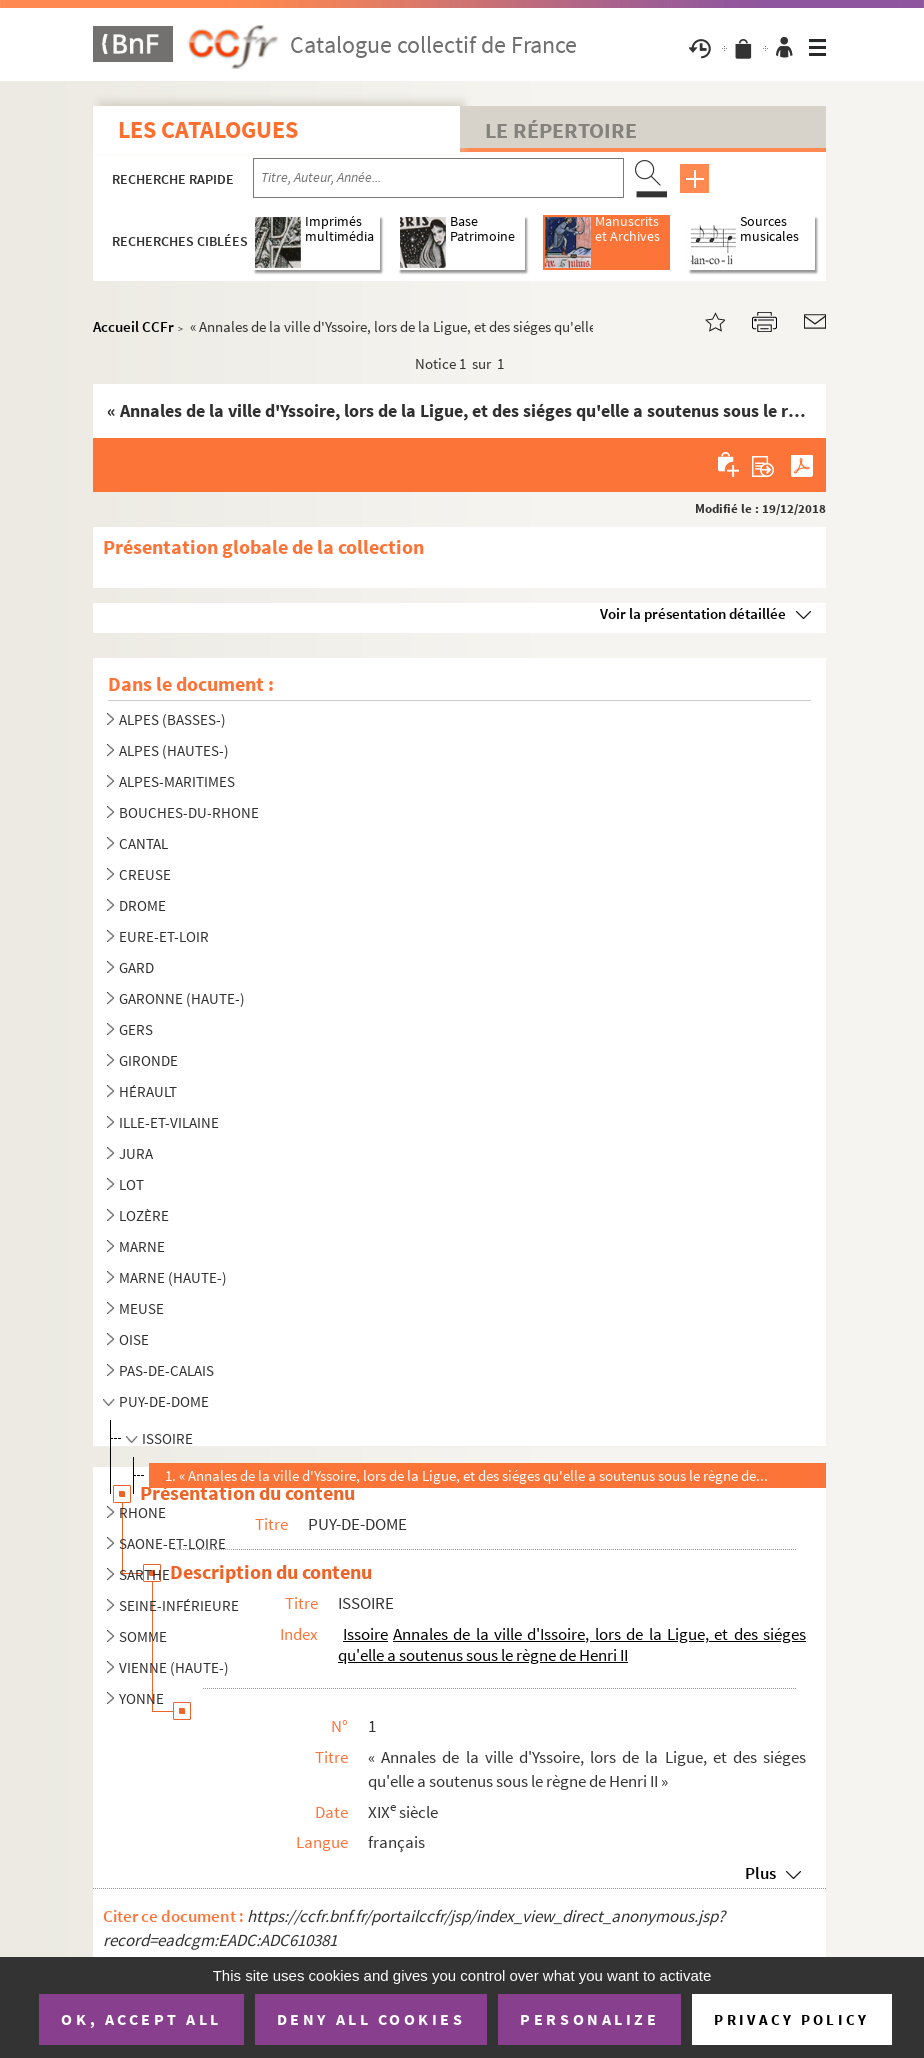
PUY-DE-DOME (164, 1401)
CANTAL (143, 843)
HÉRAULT (148, 1091)
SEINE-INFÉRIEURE (179, 1605)
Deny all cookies (371, 2019)
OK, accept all (141, 2019)
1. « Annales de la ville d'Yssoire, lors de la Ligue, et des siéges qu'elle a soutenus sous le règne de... (466, 1475)
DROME (142, 905)
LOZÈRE (144, 1215)
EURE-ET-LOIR (164, 936)
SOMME (143, 1636)
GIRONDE (148, 1060)
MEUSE (141, 1308)
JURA (136, 1153)
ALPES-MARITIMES (177, 781)
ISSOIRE (167, 1438)
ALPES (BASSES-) (172, 719)
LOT (131, 1184)
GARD (136, 967)
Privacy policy (791, 2019)
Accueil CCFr (133, 326)
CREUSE (145, 874)
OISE (134, 1339)
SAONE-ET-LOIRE (172, 1543)
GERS (136, 1029)
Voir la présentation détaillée (693, 613)
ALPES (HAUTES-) (174, 750)
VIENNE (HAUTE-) (174, 1667)
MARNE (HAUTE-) (173, 1277)
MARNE (142, 1246)
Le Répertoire (561, 130)
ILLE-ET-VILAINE (169, 1122)
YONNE (141, 1698)
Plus (760, 1873)
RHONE (142, 1512)
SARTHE (144, 1574)
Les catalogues (208, 129)
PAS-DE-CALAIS (166, 1370)
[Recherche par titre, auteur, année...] (438, 178)
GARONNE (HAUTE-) (182, 998)
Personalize (589, 2019)
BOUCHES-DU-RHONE (189, 812)
